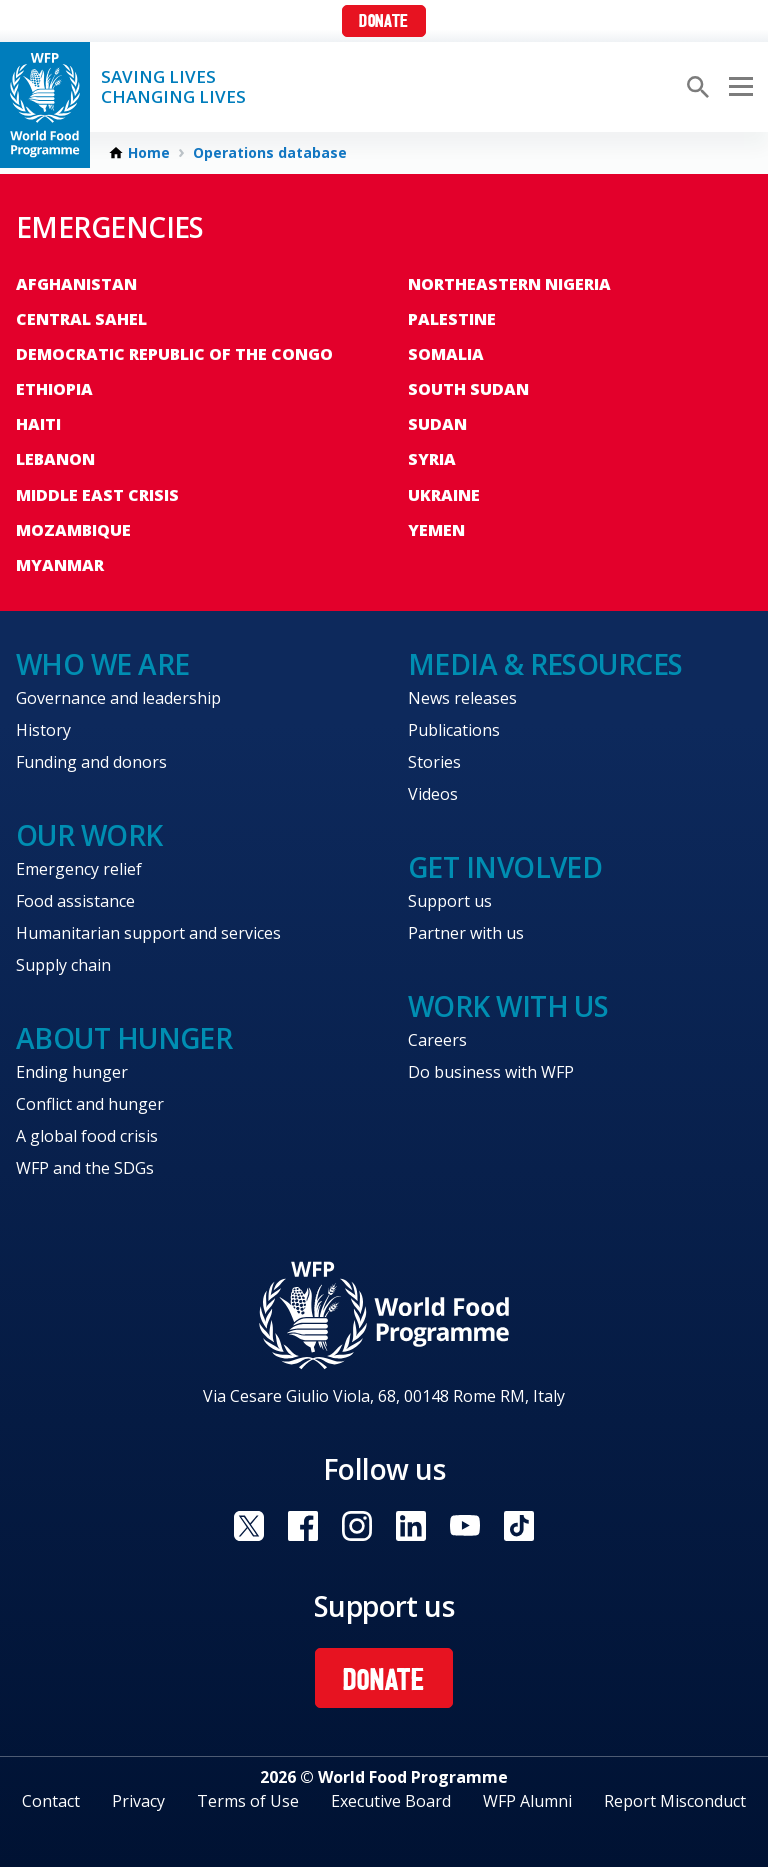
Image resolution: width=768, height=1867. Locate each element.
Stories (434, 762)
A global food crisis (87, 1136)
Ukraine (444, 495)
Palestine (452, 319)
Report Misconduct (675, 1801)
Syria (432, 459)
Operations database (270, 153)
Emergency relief (79, 869)
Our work (89, 835)
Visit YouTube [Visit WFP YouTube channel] (465, 1526)
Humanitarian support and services (148, 933)
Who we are (102, 664)
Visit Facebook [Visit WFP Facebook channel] (303, 1526)
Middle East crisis (97, 495)
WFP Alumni (527, 1801)
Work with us (508, 1006)
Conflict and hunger (90, 1104)
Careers (437, 1040)
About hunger (124, 1038)
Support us (450, 901)
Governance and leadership (118, 698)
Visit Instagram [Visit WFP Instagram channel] (357, 1526)
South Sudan (468, 389)
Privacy (138, 1801)
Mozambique (73, 530)
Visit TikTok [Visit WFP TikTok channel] (519, 1526)
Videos (433, 794)
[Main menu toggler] (738, 87)
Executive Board (391, 1801)
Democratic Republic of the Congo (174, 354)
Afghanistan (76, 284)
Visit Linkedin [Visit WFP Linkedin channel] (411, 1526)
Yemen (436, 530)
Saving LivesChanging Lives (173, 87)
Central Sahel (81, 319)
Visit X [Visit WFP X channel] (249, 1526)
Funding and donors (91, 762)
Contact (51, 1801)
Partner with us (466, 933)
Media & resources (545, 664)
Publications (454, 730)
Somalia (446, 354)
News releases (462, 698)
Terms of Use (248, 1801)
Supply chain (63, 965)
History (43, 730)
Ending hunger (72, 1072)
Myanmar (60, 565)
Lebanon (55, 459)
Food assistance (75, 901)
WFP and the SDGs (85, 1168)
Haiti (38, 424)
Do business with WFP (491, 1072)
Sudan (437, 424)
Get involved (505, 867)
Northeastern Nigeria (509, 284)
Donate (383, 22)
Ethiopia (54, 389)
